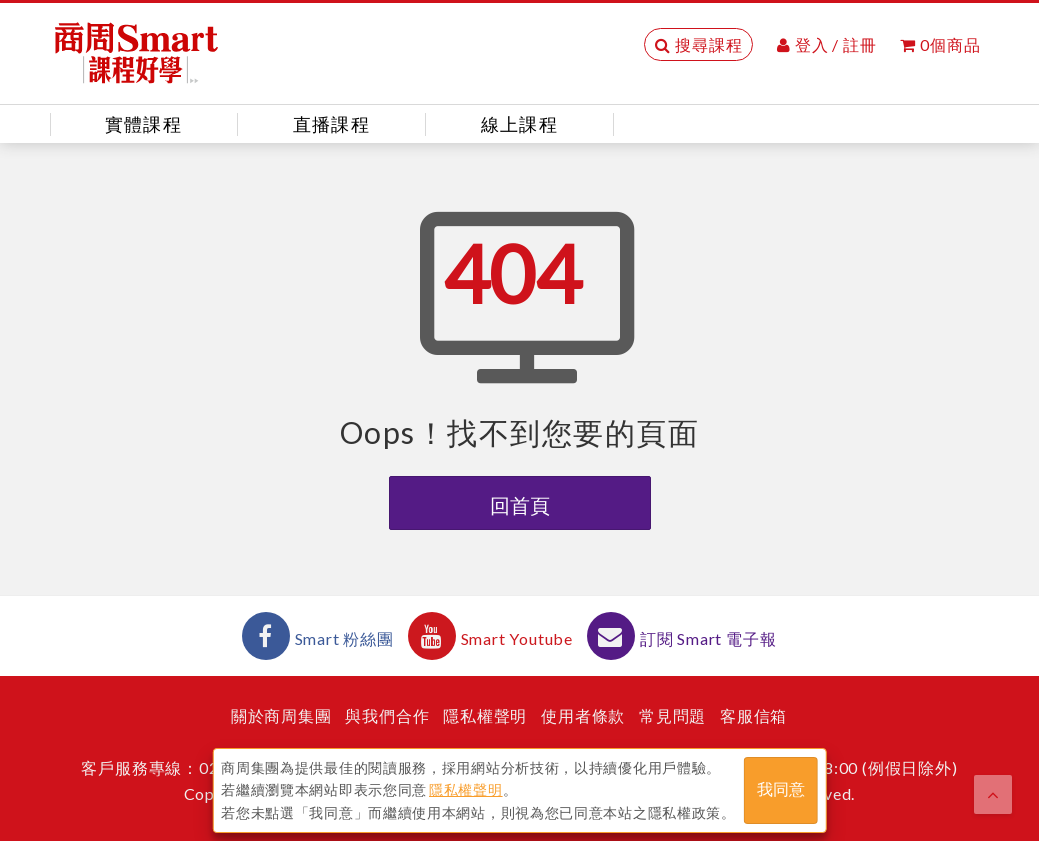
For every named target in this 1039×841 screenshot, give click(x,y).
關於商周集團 (281, 715)
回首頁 (520, 505)
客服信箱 (753, 715)
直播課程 (331, 124)
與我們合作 (387, 715)
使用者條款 (583, 715)
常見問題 (672, 715)
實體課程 (143, 124)
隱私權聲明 (485, 715)
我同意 (781, 789)
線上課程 (519, 124)
